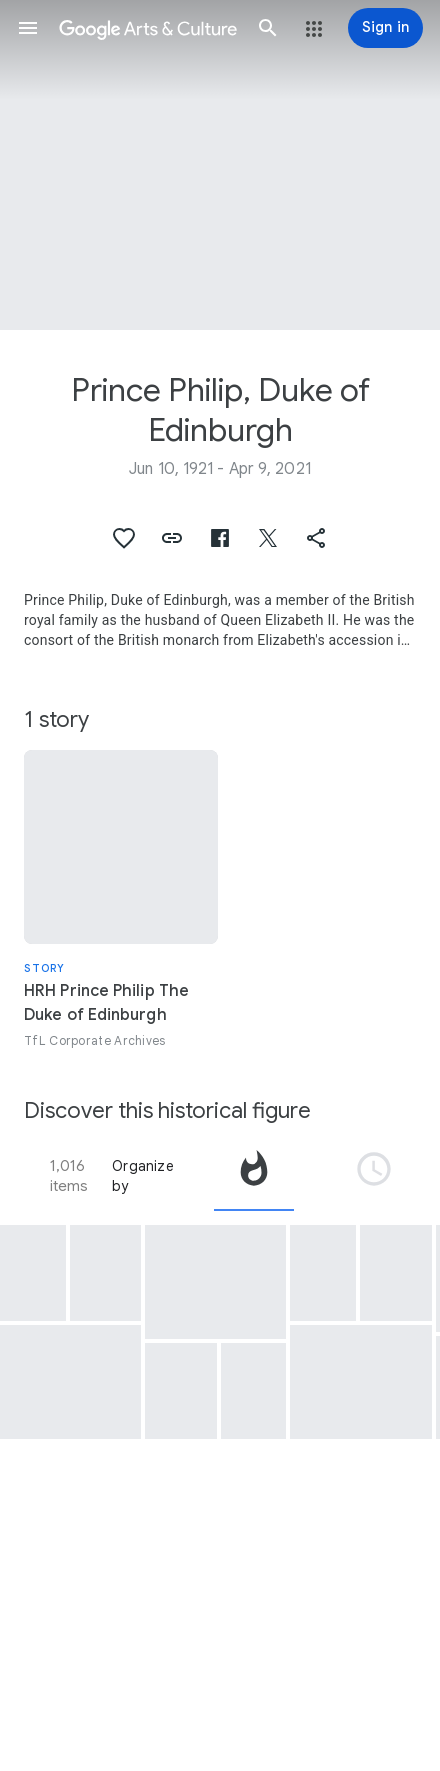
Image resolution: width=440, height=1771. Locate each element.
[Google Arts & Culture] (148, 28)
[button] (28, 28)
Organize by (143, 1176)
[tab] (254, 1176)
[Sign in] (385, 28)
